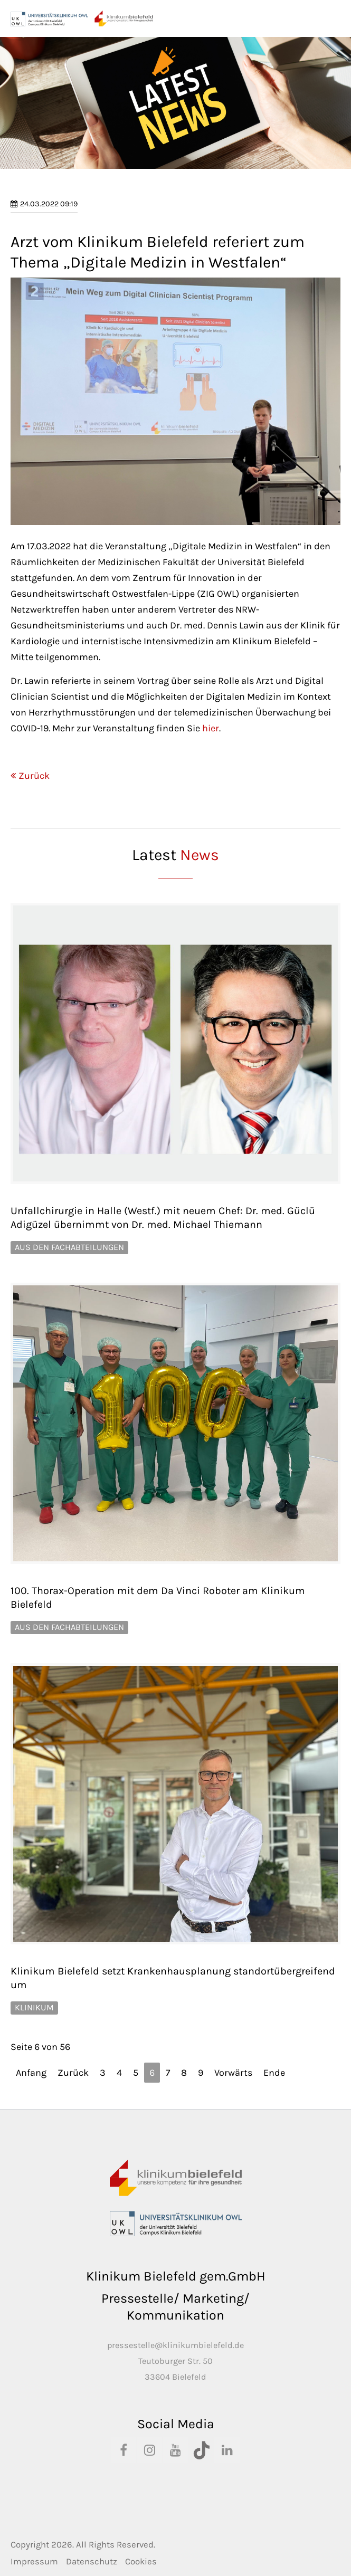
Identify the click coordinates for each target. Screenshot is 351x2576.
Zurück (34, 775)
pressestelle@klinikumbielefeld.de (175, 2345)
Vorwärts (233, 2072)
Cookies (141, 2561)
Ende (274, 2072)
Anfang (31, 2072)
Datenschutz (91, 2561)
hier (210, 728)
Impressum (34, 2561)
